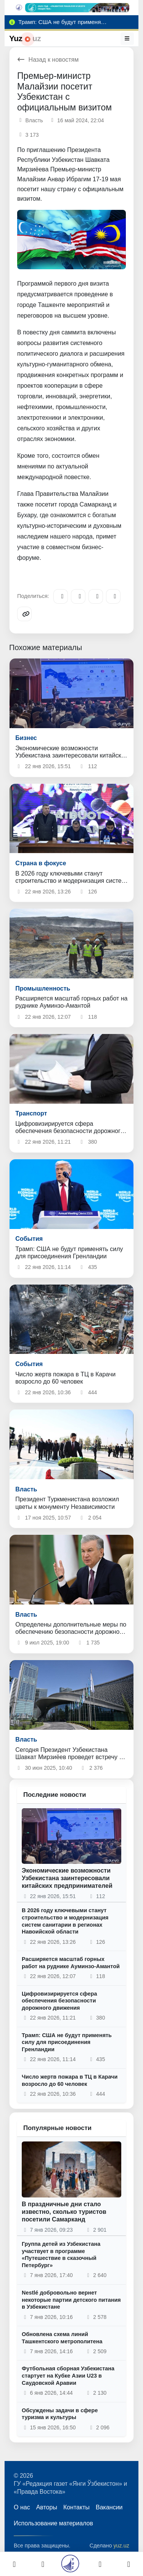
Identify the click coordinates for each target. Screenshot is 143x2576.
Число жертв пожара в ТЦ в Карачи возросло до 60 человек (69, 2080)
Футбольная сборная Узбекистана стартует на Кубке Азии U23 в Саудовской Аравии (68, 2375)
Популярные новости (57, 2128)
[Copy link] (24, 614)
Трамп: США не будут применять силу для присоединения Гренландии (67, 2042)
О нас (22, 2507)
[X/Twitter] (95, 596)
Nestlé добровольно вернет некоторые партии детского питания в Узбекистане (71, 2300)
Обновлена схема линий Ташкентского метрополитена (62, 2337)
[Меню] (127, 38)
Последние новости (54, 1794)
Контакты (76, 2507)
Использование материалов (53, 2523)
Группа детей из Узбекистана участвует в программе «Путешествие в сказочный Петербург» (61, 2254)
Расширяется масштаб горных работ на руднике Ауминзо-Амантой (71, 1962)
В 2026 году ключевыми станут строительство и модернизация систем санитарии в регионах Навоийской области (65, 1921)
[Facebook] (78, 596)
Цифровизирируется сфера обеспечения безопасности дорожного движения (59, 2001)
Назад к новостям (48, 59)
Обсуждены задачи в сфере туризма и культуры (60, 2414)
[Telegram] (60, 596)
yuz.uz (121, 2545)
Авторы (46, 2507)
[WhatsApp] (113, 596)
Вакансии (109, 2507)
